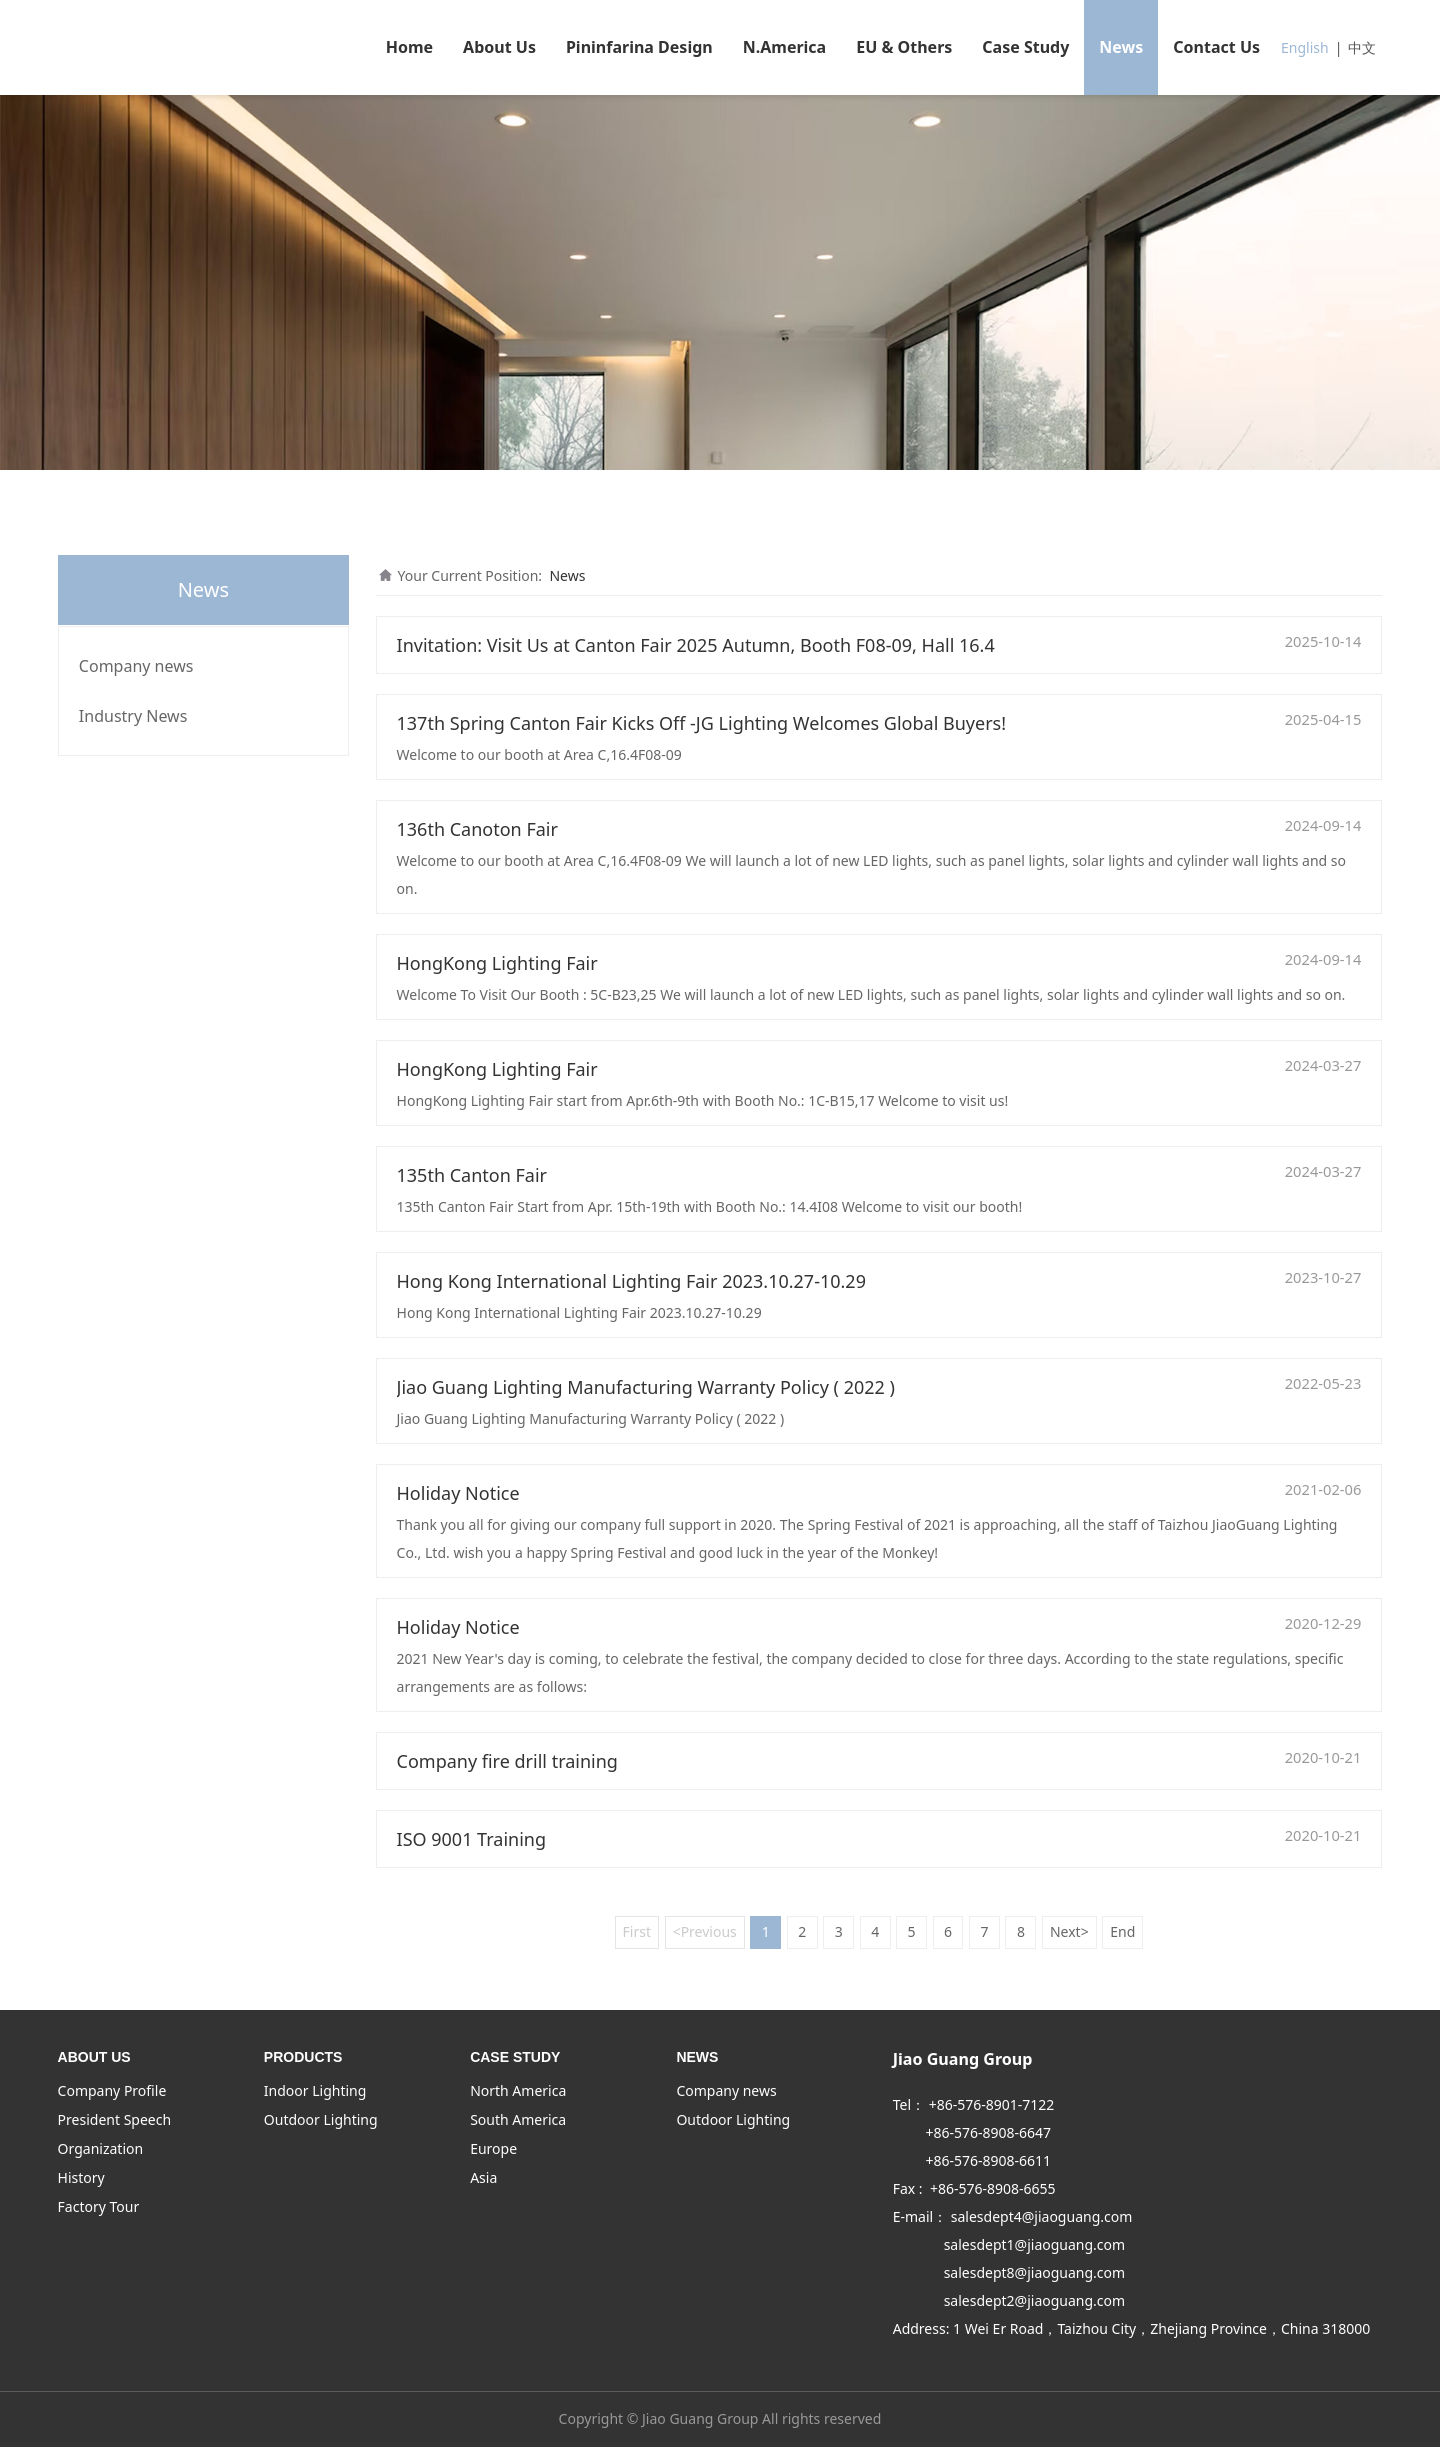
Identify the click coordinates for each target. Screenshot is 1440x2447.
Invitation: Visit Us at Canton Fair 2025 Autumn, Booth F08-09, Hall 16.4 (696, 645)
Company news (136, 666)
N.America (785, 47)
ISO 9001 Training (471, 1839)
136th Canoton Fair (477, 829)
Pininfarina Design (639, 47)
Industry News (133, 716)
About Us (499, 47)
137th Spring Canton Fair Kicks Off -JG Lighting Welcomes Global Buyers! (702, 723)
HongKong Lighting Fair (497, 963)
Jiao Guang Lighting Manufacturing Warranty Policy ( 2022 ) (646, 1387)
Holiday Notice (458, 1493)
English (1305, 47)
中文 (1362, 47)
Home (409, 47)
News (1121, 47)
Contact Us (1216, 47)
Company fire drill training (507, 1761)
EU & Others (904, 47)
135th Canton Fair (472, 1175)
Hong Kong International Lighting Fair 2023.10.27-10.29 (631, 1281)
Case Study (1025, 47)
